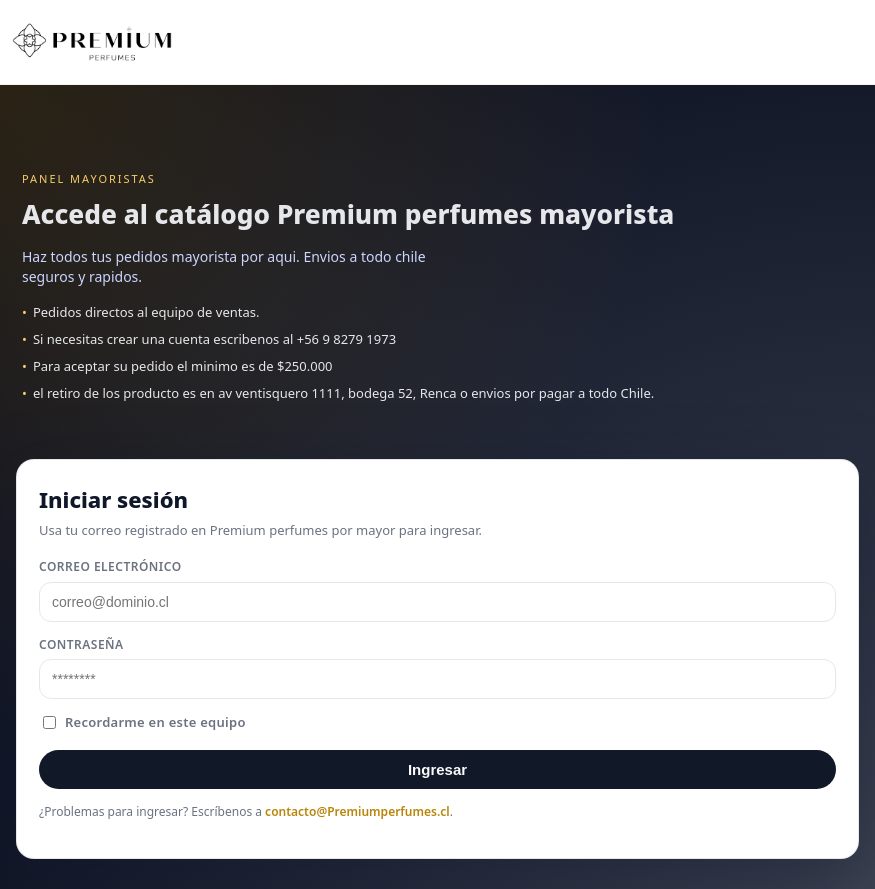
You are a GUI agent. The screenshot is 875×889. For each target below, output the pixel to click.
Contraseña (81, 644)
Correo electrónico (110, 566)
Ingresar (437, 769)
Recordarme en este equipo (144, 722)
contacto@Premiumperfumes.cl (357, 811)
